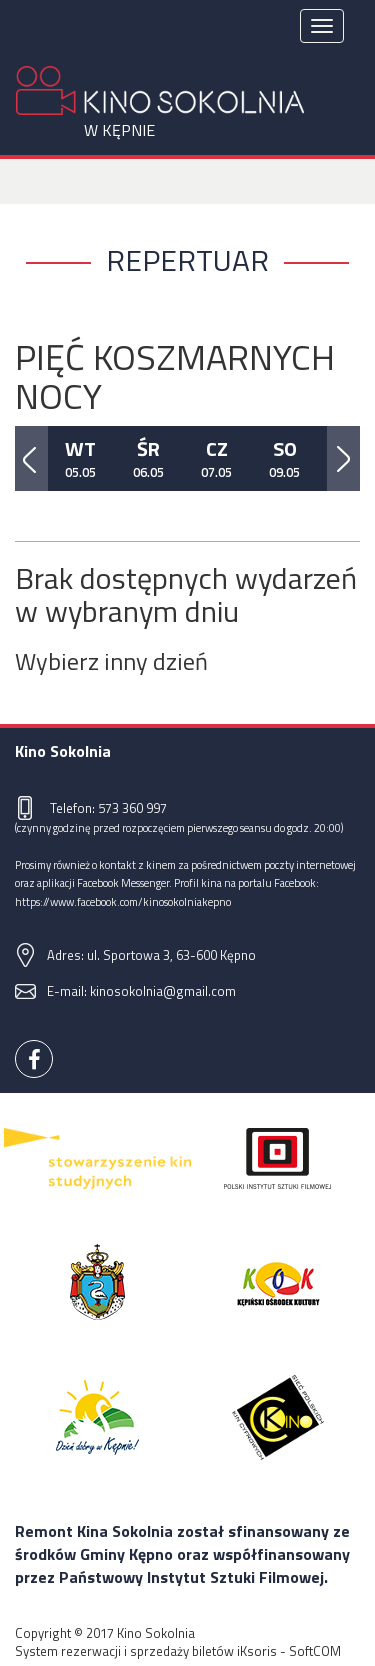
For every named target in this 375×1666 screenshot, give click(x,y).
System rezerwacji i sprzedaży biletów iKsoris (146, 1651)
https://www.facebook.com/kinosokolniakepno (123, 901)
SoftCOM (315, 1651)
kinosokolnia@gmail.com (163, 991)
